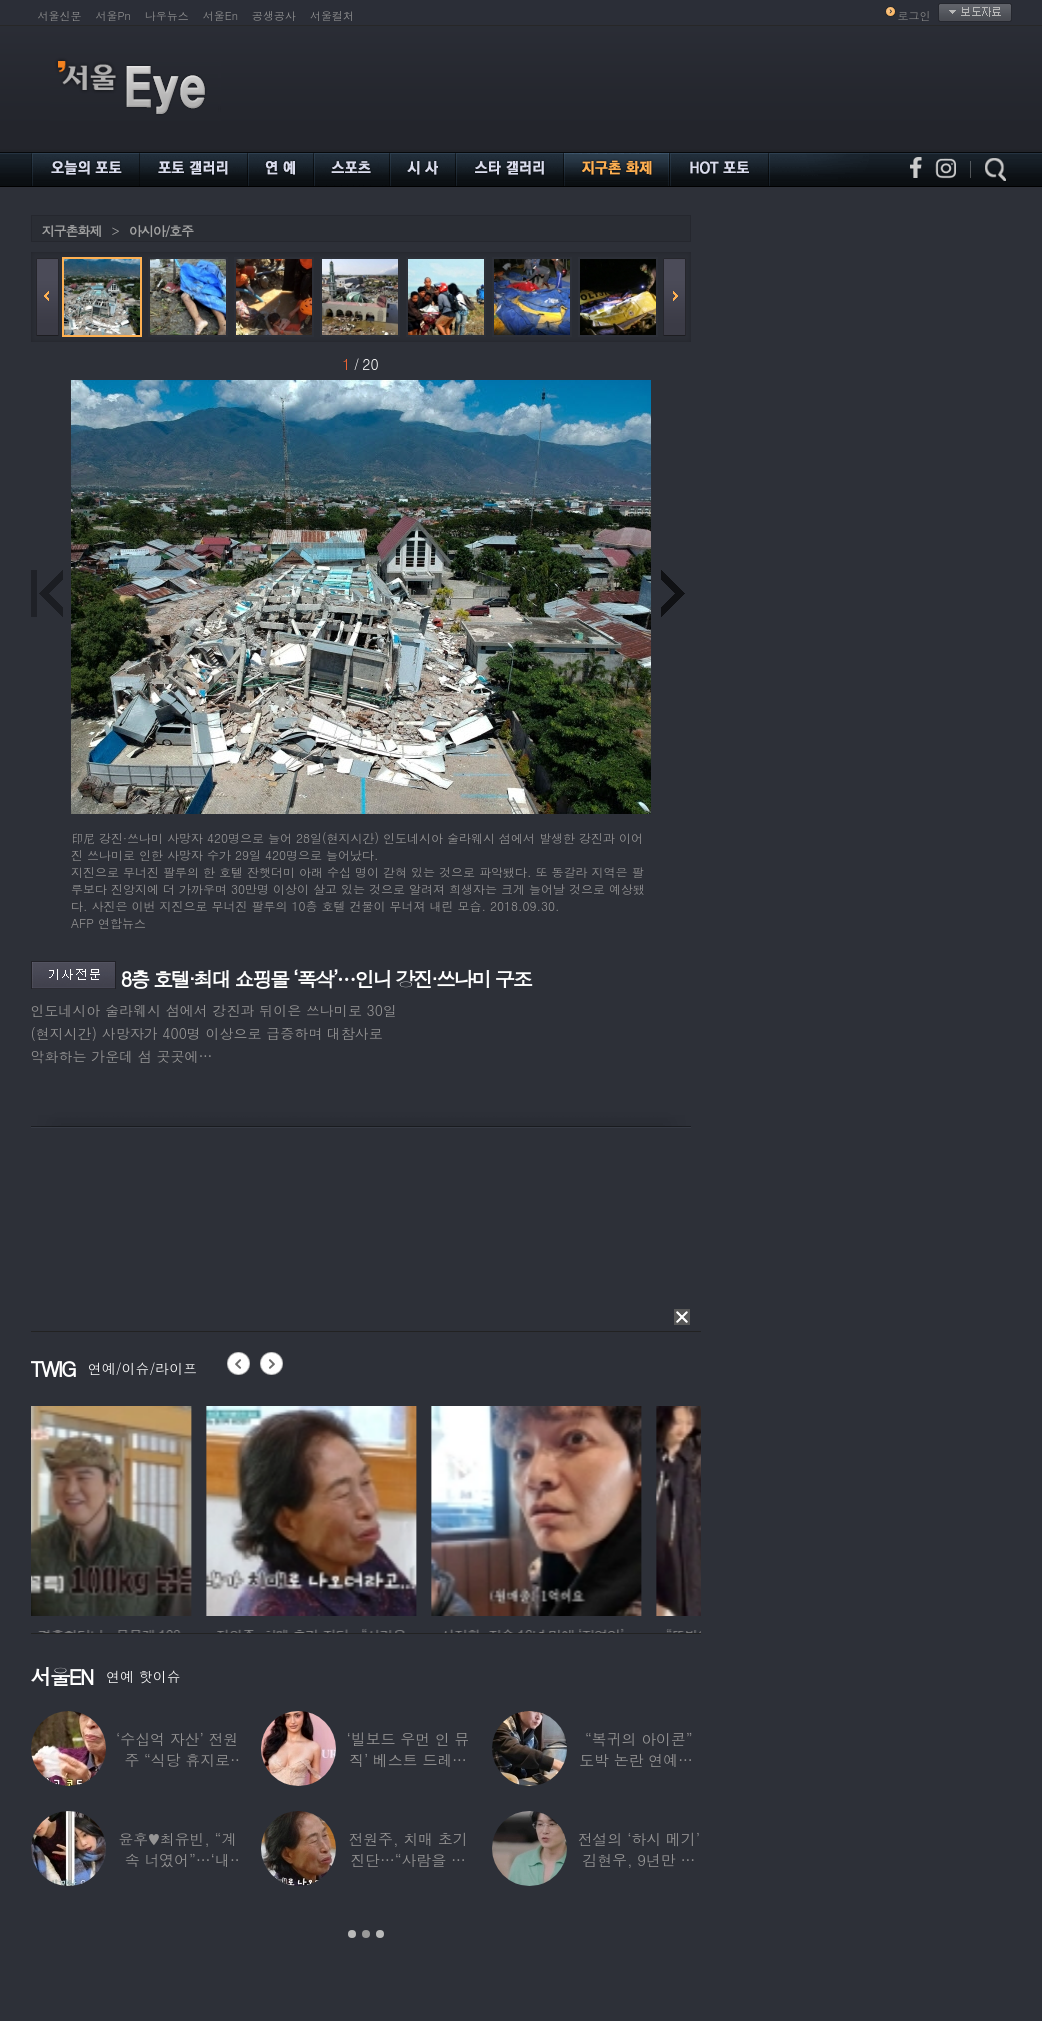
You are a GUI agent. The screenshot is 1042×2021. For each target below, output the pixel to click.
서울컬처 (332, 15)
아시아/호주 (161, 230)
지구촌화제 (72, 230)
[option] (136, 1508)
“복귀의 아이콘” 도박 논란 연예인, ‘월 (638, 1759)
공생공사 (274, 15)
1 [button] (352, 1934)
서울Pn (113, 15)
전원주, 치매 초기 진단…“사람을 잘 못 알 (407, 1859)
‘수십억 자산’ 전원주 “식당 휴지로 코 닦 (177, 1759)
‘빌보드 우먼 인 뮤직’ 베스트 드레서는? (408, 1759)
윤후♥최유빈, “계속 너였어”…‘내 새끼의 (177, 1859)
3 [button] (380, 1934)
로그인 (914, 15)
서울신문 (60, 15)
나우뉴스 (167, 15)
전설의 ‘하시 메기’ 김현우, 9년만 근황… (639, 1859)
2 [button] (366, 1934)
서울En (220, 15)
